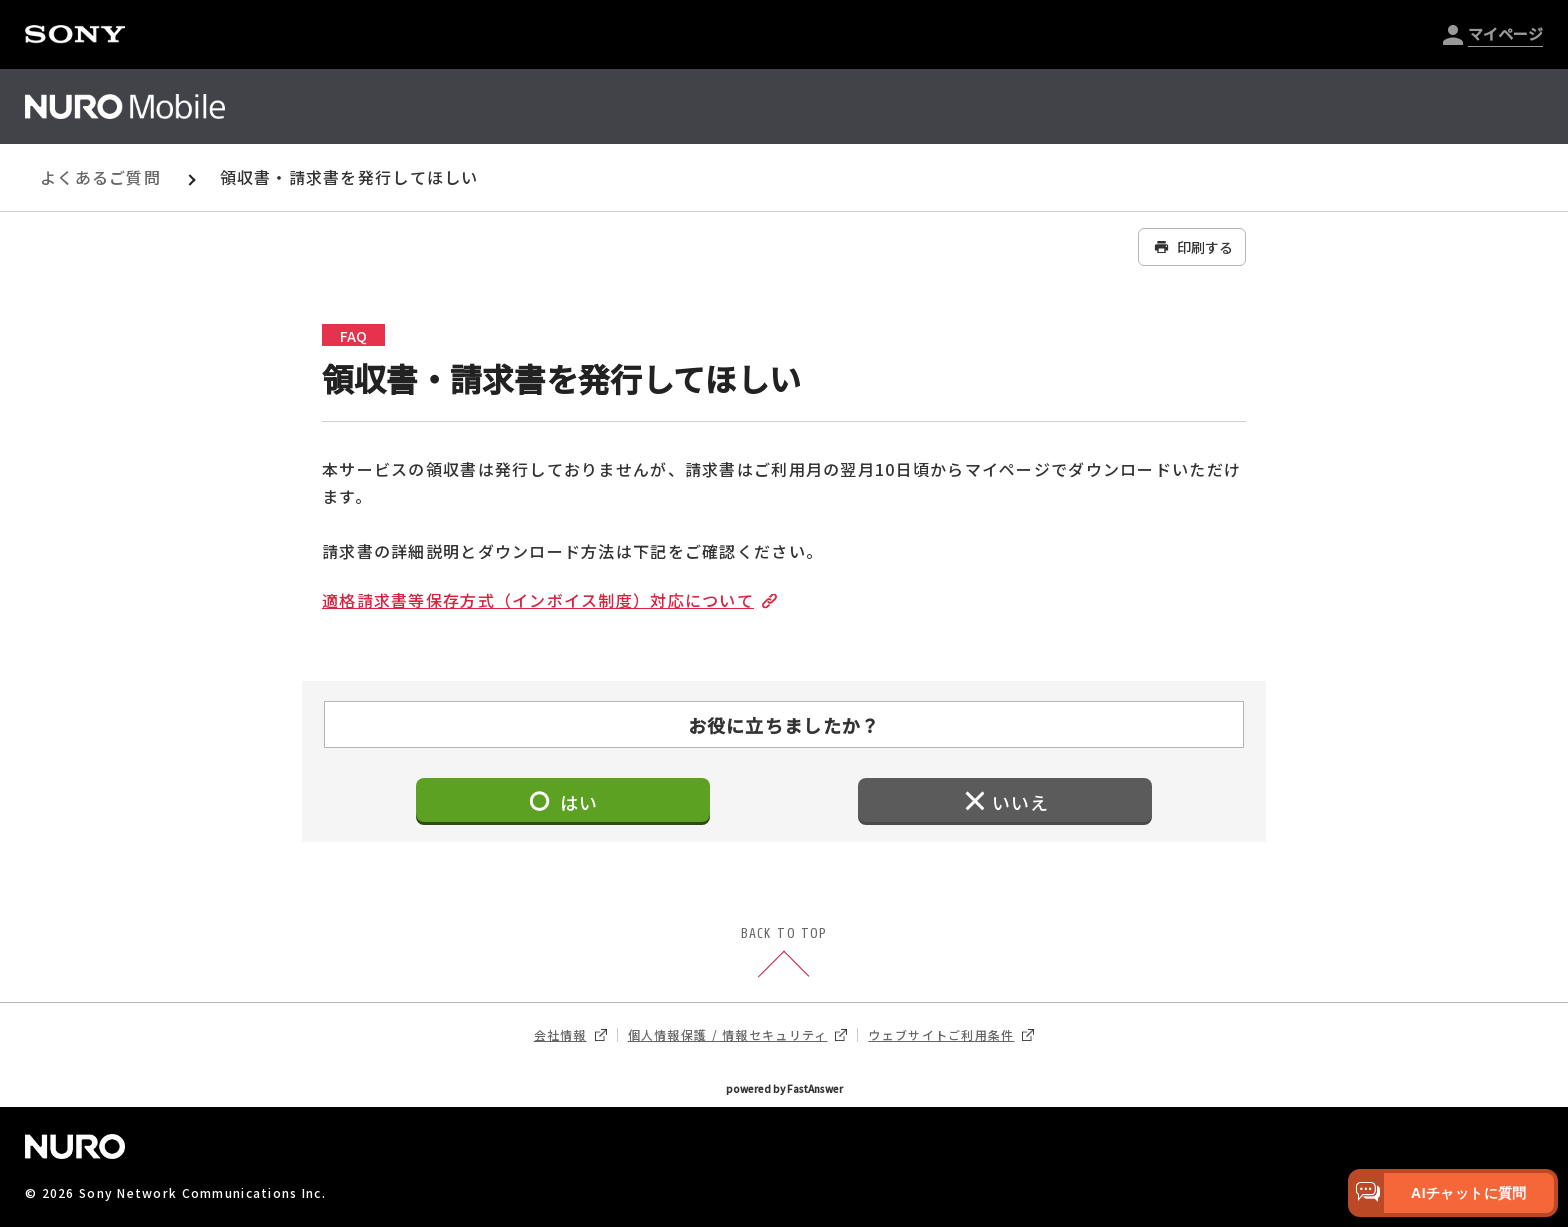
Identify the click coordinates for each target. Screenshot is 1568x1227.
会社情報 (570, 1035)
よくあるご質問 (100, 177)
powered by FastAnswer (784, 1088)
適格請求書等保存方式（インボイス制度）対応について (545, 600)
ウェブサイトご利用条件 (951, 1035)
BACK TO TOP (784, 954)
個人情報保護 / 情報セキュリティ (738, 1035)
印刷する (1192, 247)
